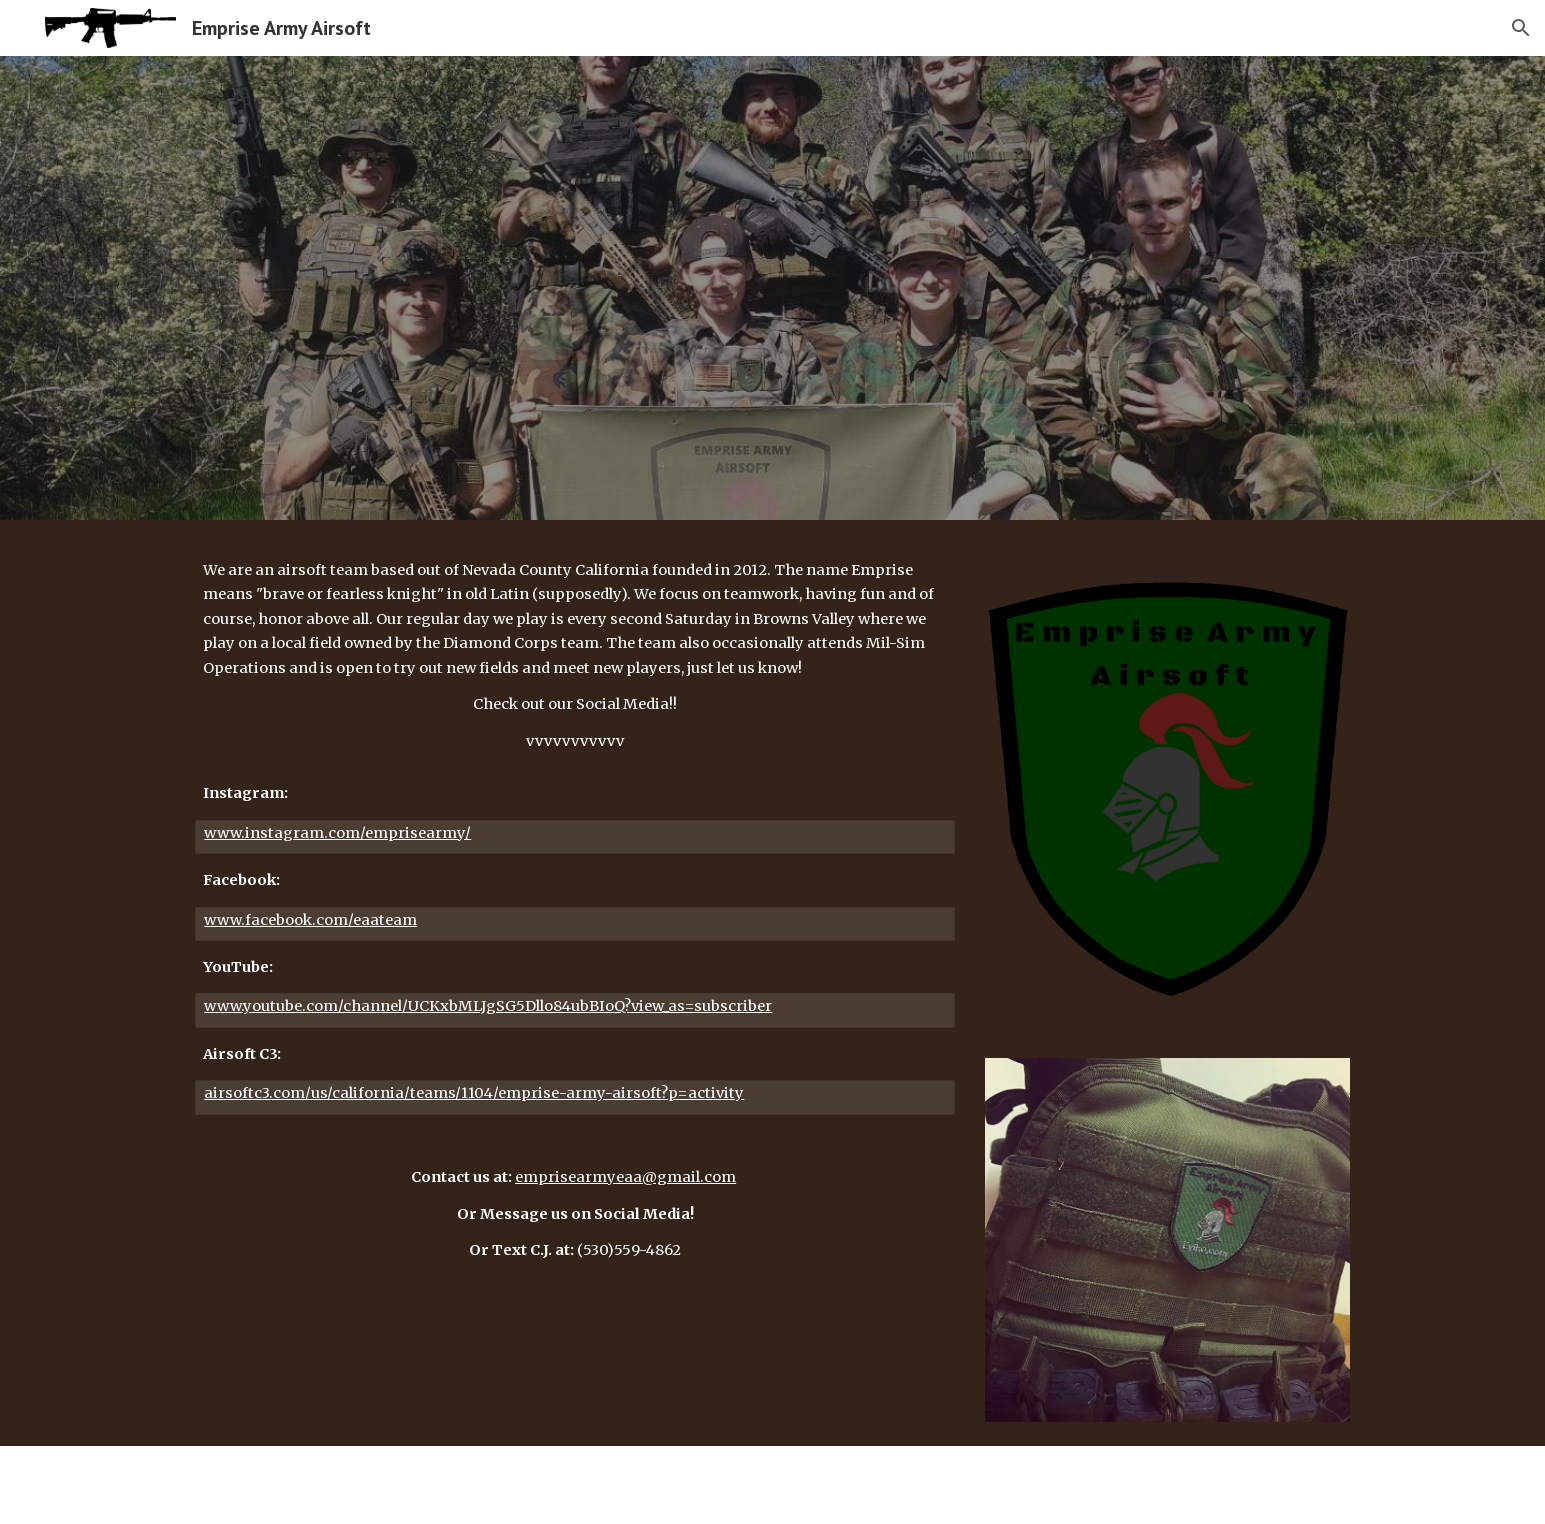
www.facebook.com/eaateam (310, 920)
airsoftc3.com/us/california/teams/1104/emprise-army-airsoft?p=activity (474, 1093)
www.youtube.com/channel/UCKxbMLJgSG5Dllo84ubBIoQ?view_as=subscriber (488, 1006)
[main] (575, 655)
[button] (1521, 28)
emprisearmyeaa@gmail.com (625, 1177)
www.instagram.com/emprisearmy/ (337, 833)
